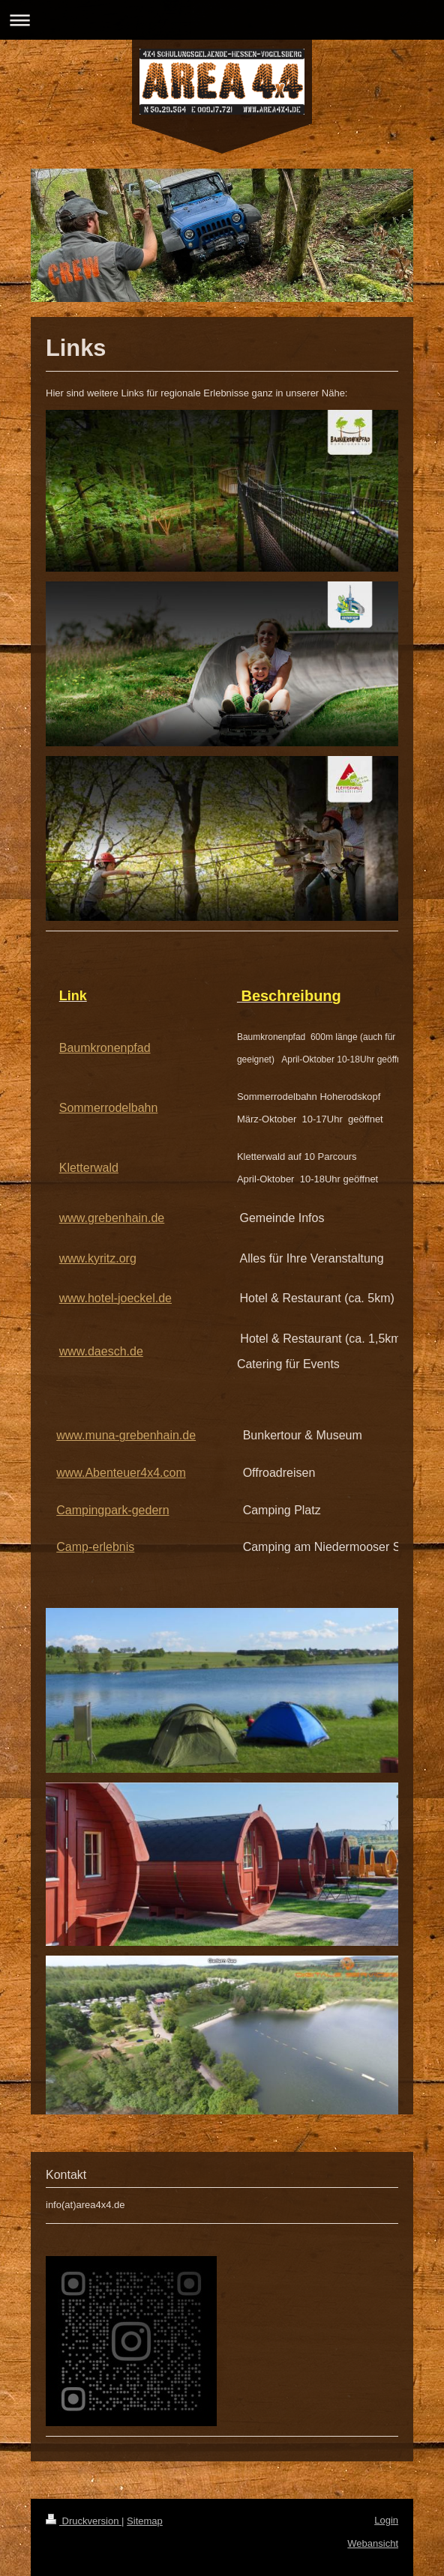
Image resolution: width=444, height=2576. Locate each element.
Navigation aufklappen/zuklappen (222, 20)
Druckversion (84, 2521)
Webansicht (372, 2543)
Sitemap (145, 2521)
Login (386, 2520)
